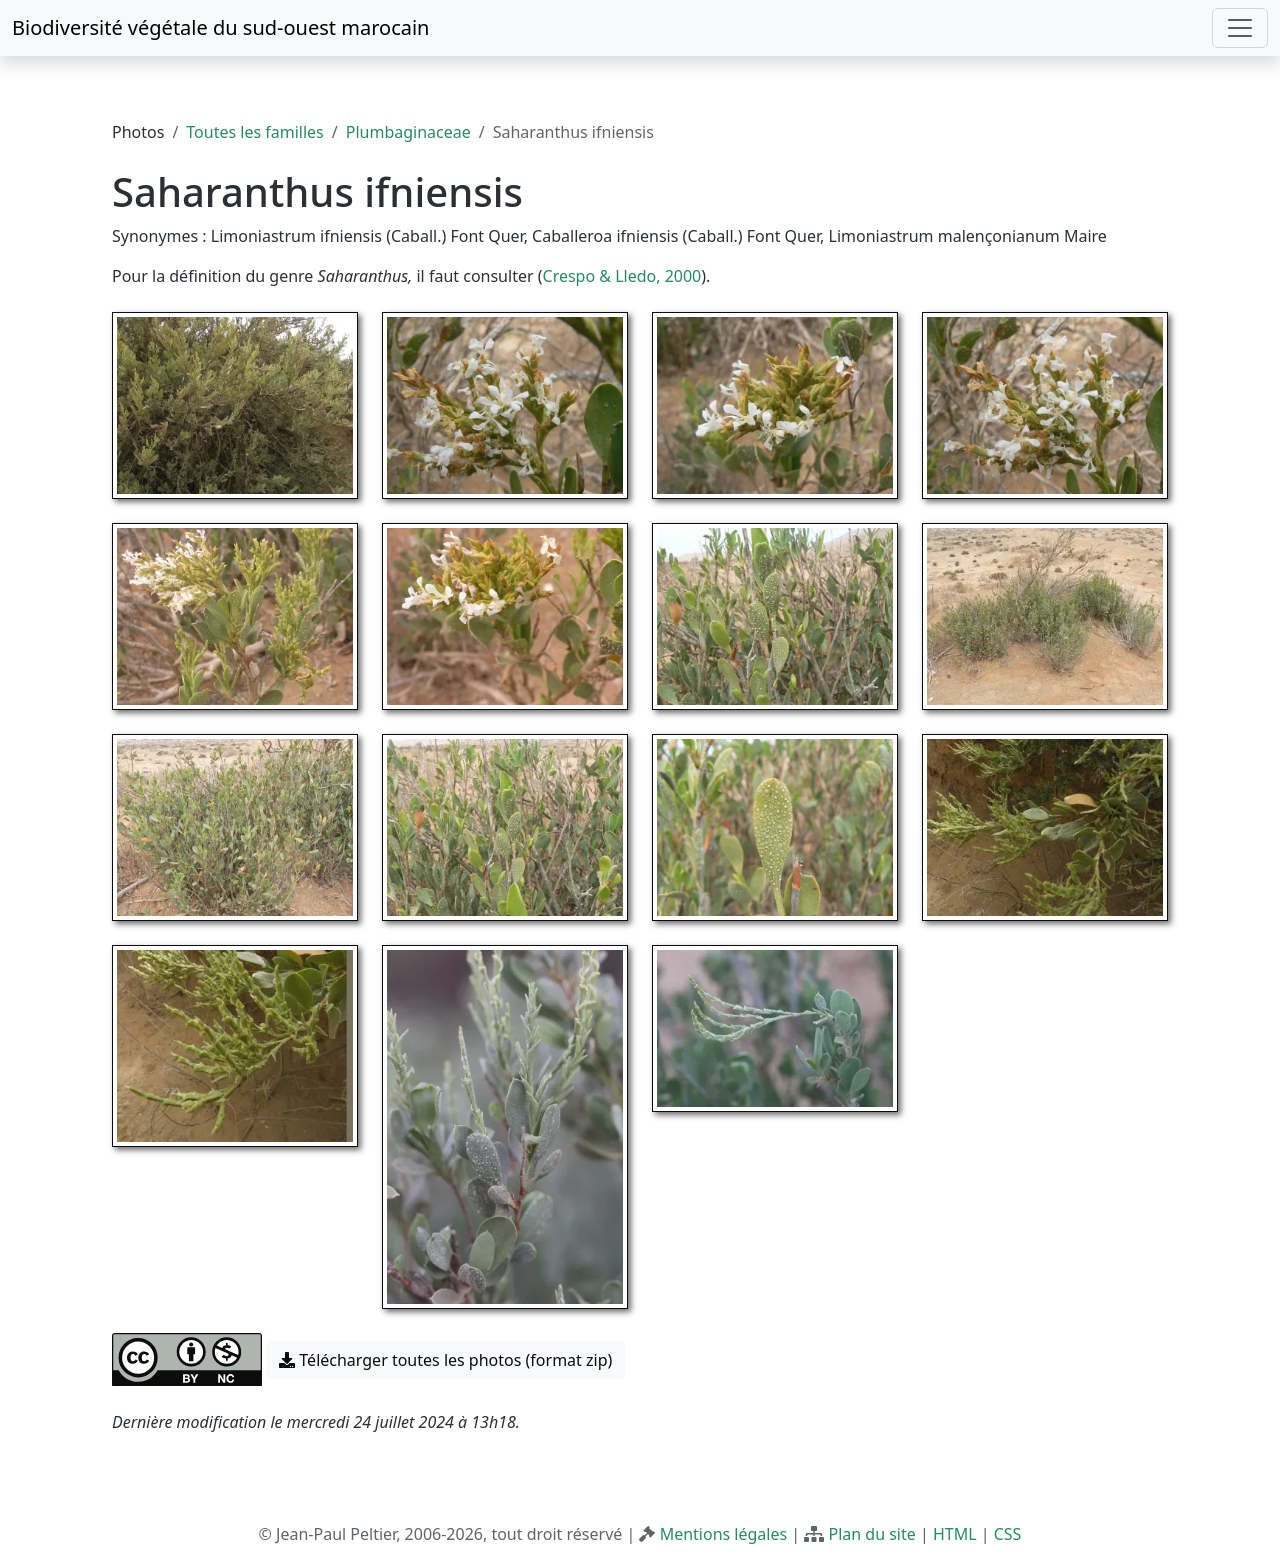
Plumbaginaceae (408, 132)
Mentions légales (724, 1534)
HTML (955, 1534)
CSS (1008, 1534)
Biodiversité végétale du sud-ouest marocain (220, 27)
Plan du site (871, 1534)
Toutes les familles (254, 132)
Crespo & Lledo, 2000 (622, 276)
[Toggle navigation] (1240, 28)
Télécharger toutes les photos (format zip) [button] (445, 1360)
